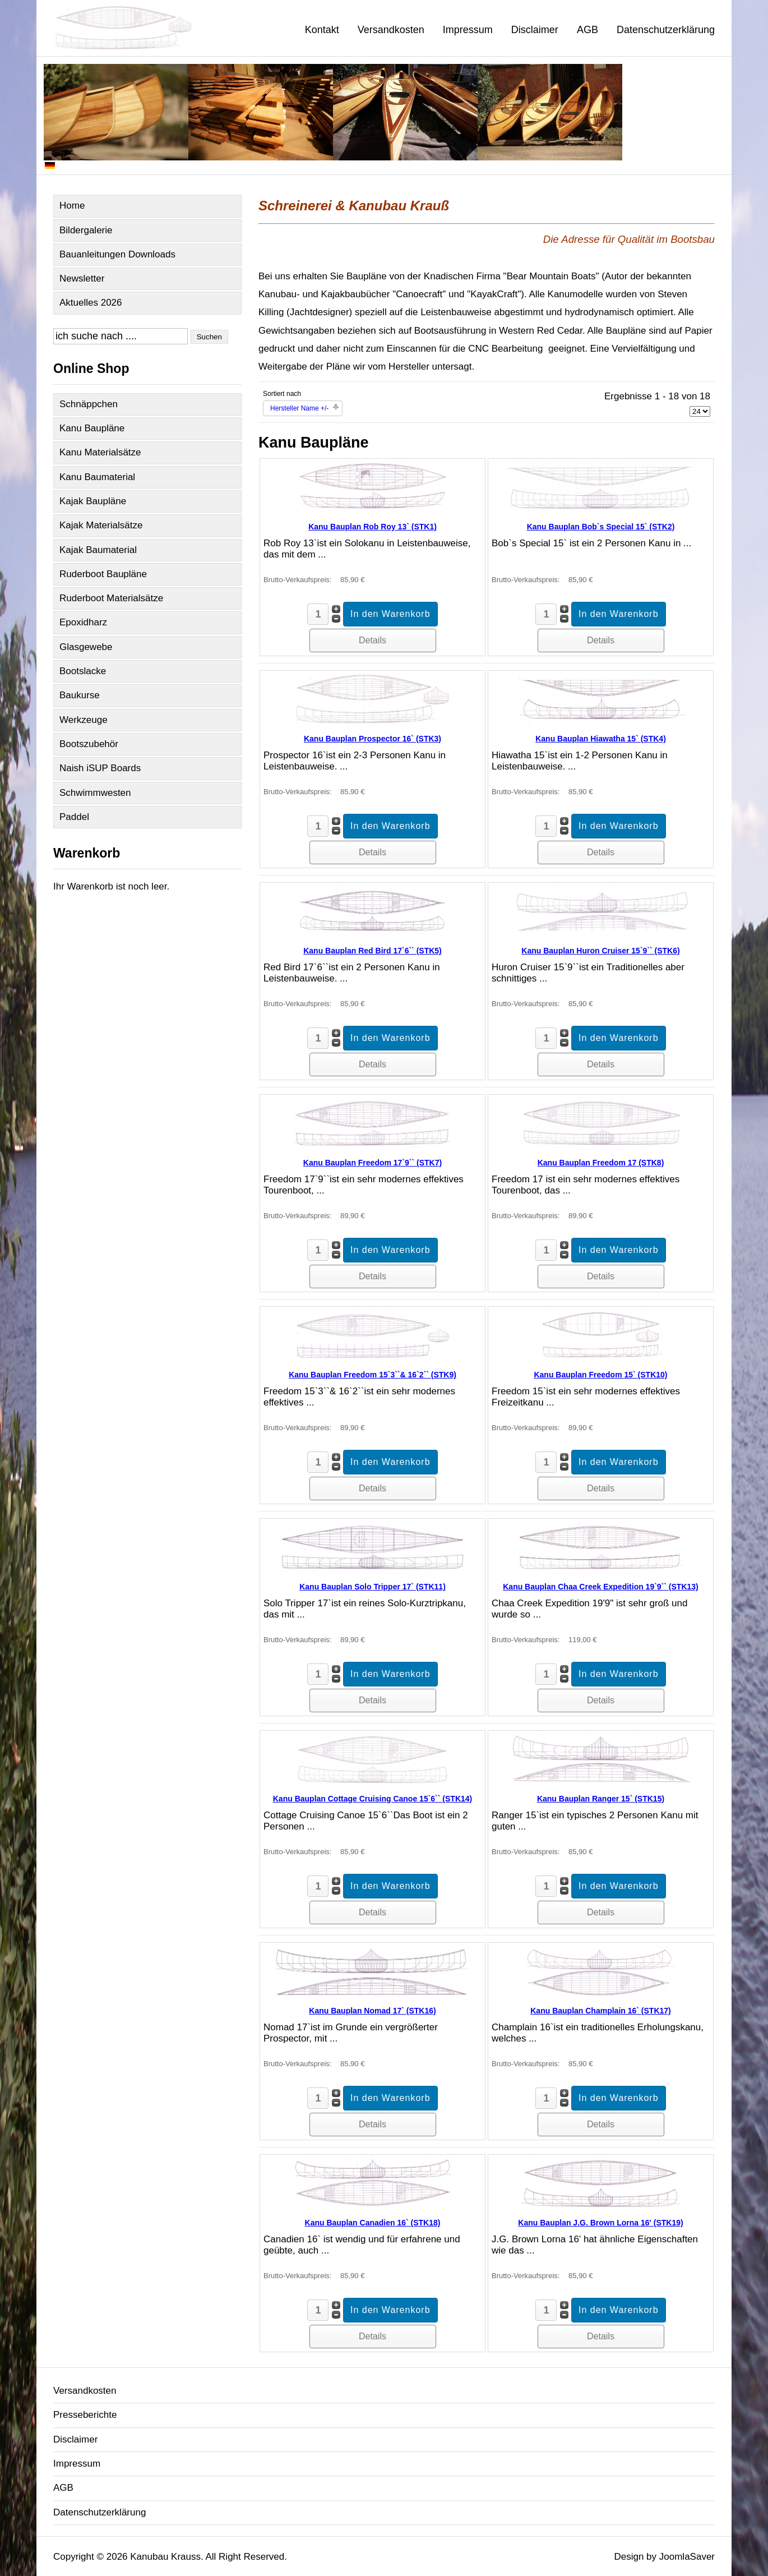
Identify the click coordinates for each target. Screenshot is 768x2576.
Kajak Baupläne (92, 501)
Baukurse (79, 695)
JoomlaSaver (687, 2556)
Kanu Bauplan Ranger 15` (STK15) (600, 1798)
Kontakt (322, 29)
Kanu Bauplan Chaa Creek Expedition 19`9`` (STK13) (600, 1586)
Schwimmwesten (95, 792)
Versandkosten (391, 29)
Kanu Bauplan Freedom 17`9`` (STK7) (372, 1162)
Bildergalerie (86, 230)
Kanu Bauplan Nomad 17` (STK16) (372, 2010)
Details (372, 640)
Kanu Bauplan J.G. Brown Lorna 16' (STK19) (600, 2222)
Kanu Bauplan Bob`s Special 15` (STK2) (601, 526)
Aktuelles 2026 (90, 302)
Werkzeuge (83, 720)
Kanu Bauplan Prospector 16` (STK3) (372, 738)
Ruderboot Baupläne (103, 574)
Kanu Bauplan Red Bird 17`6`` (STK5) (372, 950)
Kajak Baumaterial (98, 550)
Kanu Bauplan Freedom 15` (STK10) (600, 1374)
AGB (587, 29)
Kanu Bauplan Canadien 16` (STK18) (373, 2222)
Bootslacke (82, 671)
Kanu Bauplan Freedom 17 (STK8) (601, 1162)
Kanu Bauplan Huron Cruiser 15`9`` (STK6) (600, 950)
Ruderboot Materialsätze (111, 598)
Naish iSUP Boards (100, 768)
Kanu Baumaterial (97, 477)
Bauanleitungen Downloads (117, 254)
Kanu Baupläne (91, 428)
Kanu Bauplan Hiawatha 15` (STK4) (600, 738)
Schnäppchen (88, 404)
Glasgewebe (86, 647)
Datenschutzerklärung (666, 29)
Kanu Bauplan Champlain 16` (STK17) (600, 2010)
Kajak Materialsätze (100, 525)
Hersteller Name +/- (299, 408)
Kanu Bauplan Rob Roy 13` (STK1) (372, 526)
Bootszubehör (88, 744)
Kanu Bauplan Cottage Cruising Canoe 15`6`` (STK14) (372, 1798)
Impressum (468, 29)
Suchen (209, 337)
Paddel (74, 817)
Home (72, 205)
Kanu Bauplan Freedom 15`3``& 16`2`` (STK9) (372, 1374)
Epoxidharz (83, 622)
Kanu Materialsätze (100, 452)
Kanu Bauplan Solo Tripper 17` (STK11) (372, 1586)
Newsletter (81, 278)
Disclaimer (534, 29)
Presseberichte (85, 2414)
